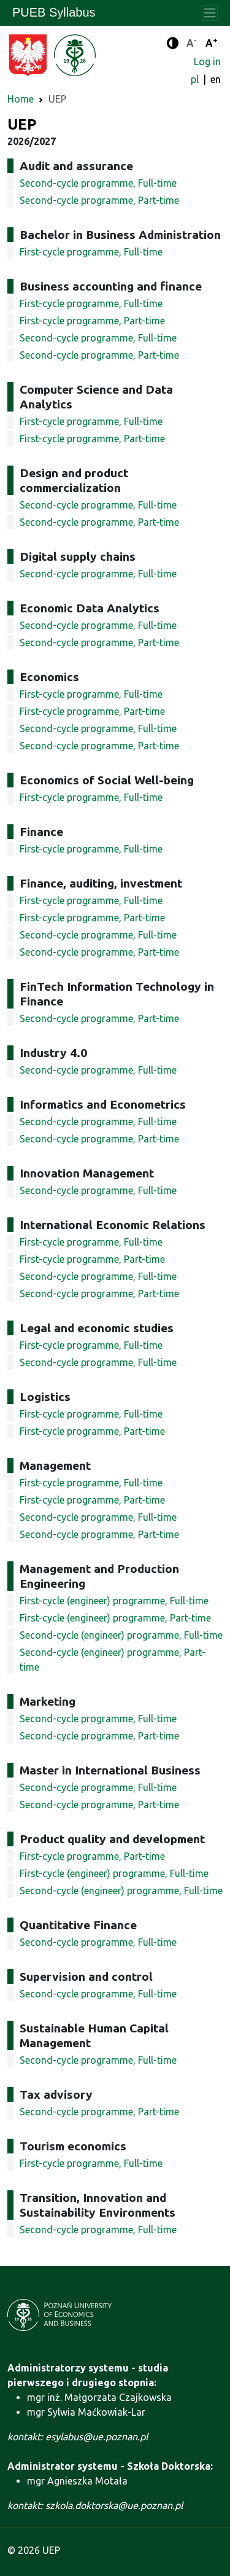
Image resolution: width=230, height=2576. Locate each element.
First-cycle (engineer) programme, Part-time (115, 1617)
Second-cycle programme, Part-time (99, 200)
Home (20, 98)
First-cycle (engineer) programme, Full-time (114, 1600)
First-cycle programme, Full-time (91, 251)
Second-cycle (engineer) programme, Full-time (121, 1635)
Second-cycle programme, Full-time (98, 183)
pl (196, 79)
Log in (207, 61)
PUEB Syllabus (54, 12)
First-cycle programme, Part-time (92, 320)
